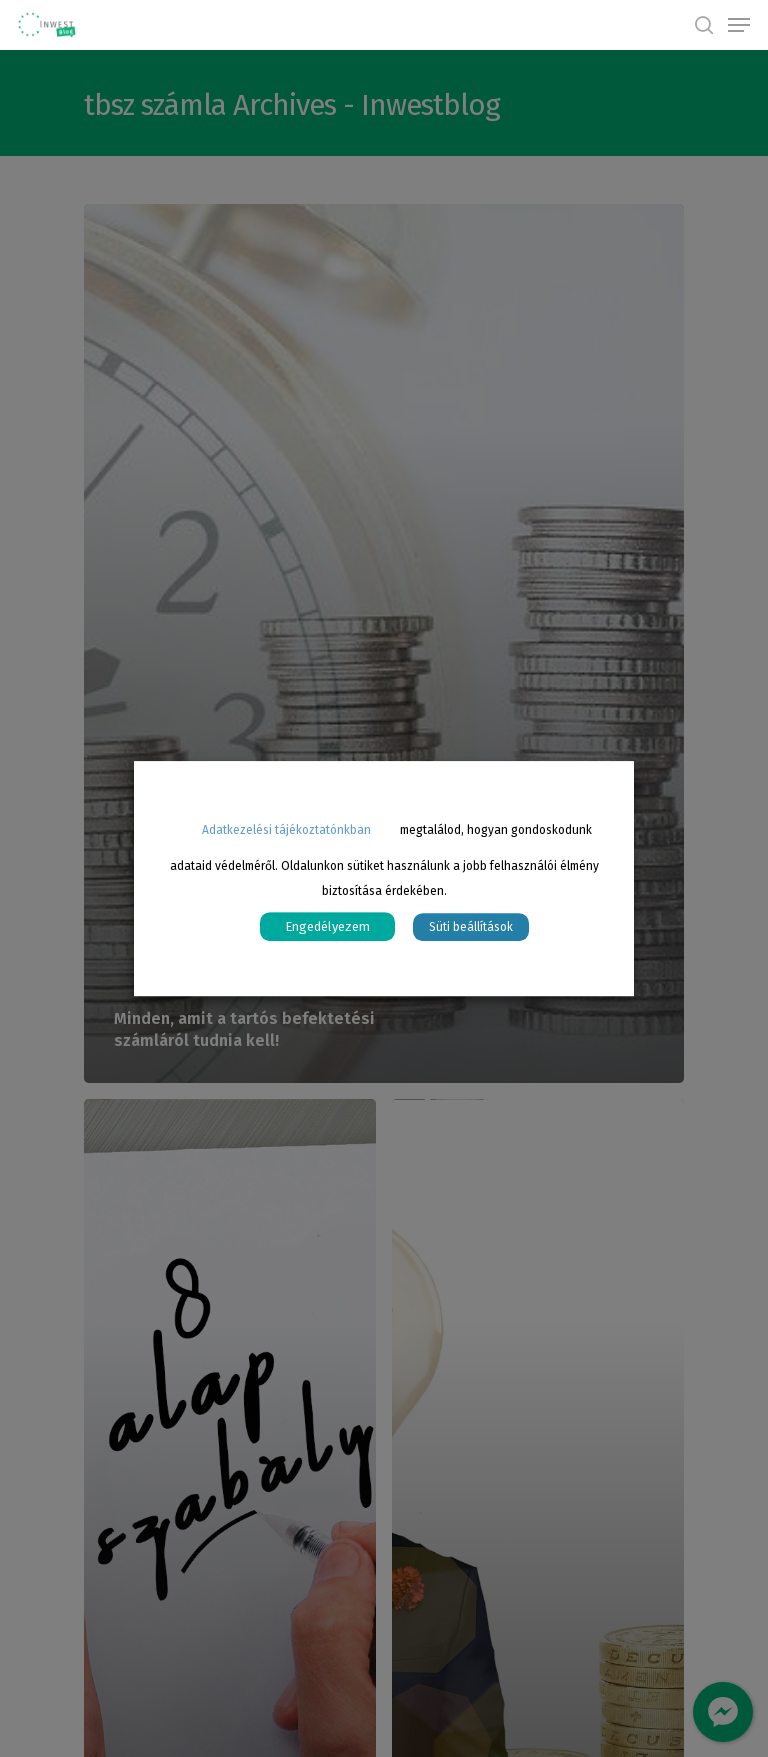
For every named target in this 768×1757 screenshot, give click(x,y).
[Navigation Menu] (739, 25)
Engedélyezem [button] (327, 926)
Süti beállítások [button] (471, 927)
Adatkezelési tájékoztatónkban (286, 830)
